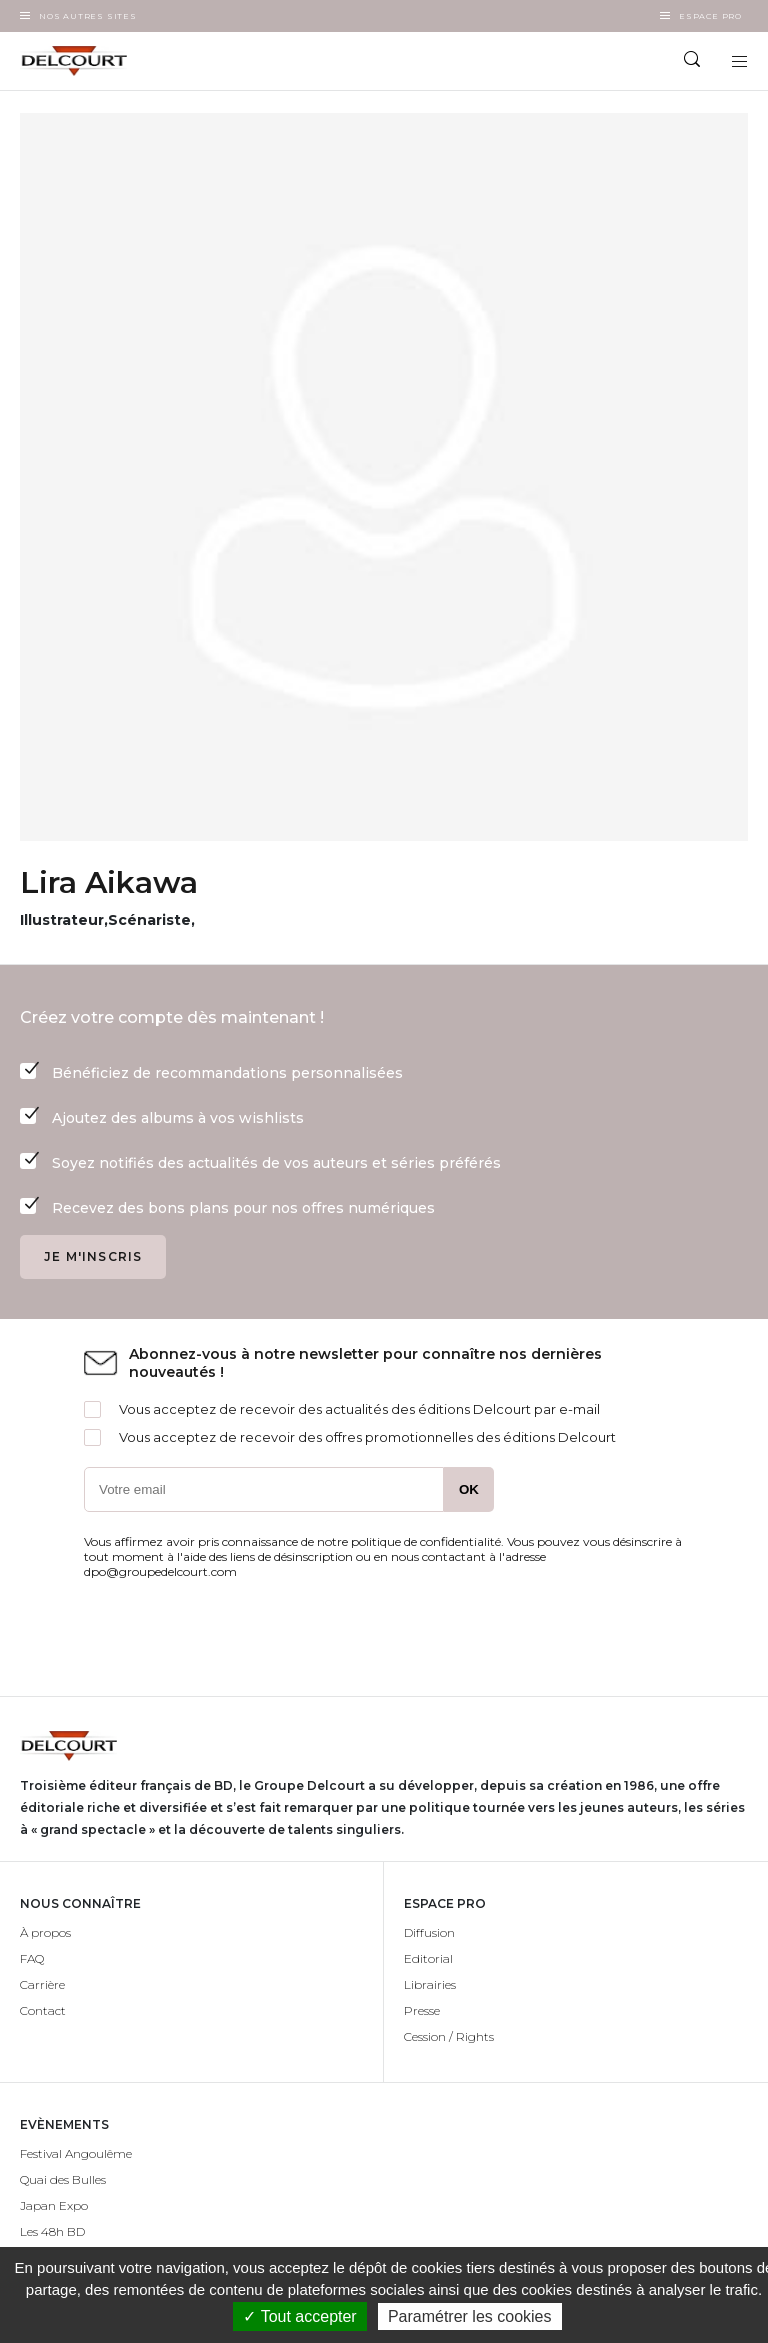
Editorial (428, 1958)
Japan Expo (54, 2205)
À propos (45, 1932)
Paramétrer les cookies (470, 2316)
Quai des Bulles (63, 2179)
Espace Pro (710, 16)
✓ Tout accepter (299, 2316)
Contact (43, 2010)
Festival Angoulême (76, 2153)
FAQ (32, 1958)
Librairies (430, 1984)
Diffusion (429, 1932)
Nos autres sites (88, 16)
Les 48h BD (52, 2231)
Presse (422, 2010)
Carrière (42, 1984)
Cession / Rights (449, 2036)
